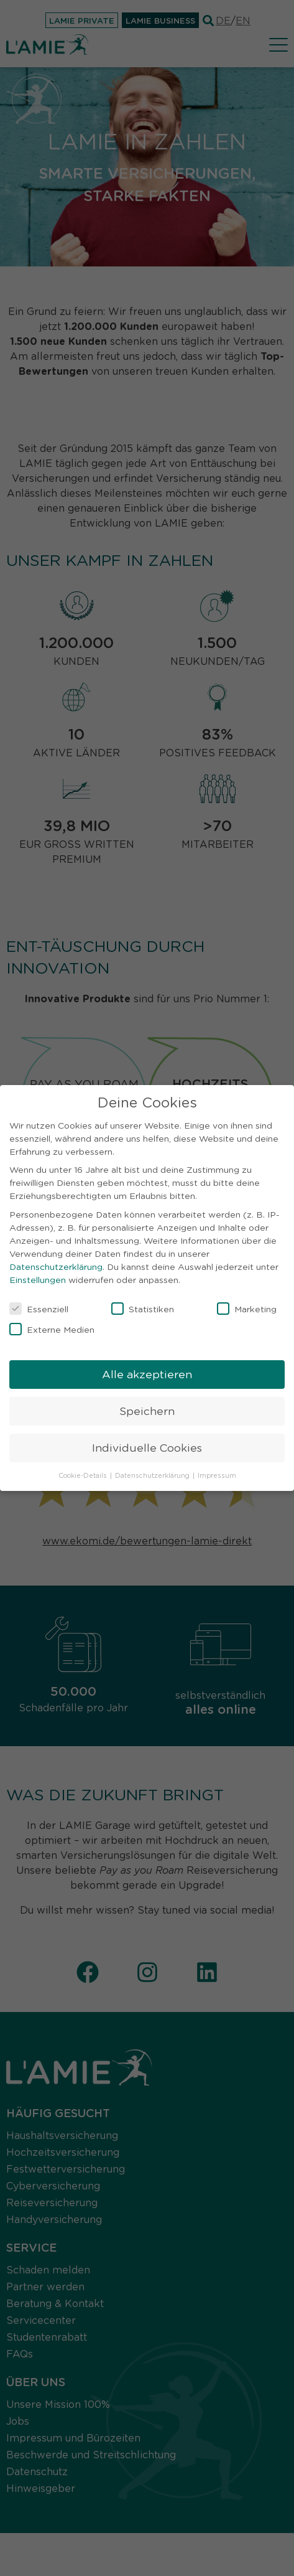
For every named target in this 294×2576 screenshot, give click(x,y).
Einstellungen (37, 1276)
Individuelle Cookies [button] (147, 1444)
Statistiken (142, 1305)
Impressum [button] (217, 1472)
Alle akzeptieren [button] (147, 1371)
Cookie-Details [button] (83, 1472)
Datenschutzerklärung (56, 1263)
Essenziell (38, 1305)
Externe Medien (51, 1326)
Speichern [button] (147, 1407)
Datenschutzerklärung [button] (153, 1472)
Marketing (247, 1305)
